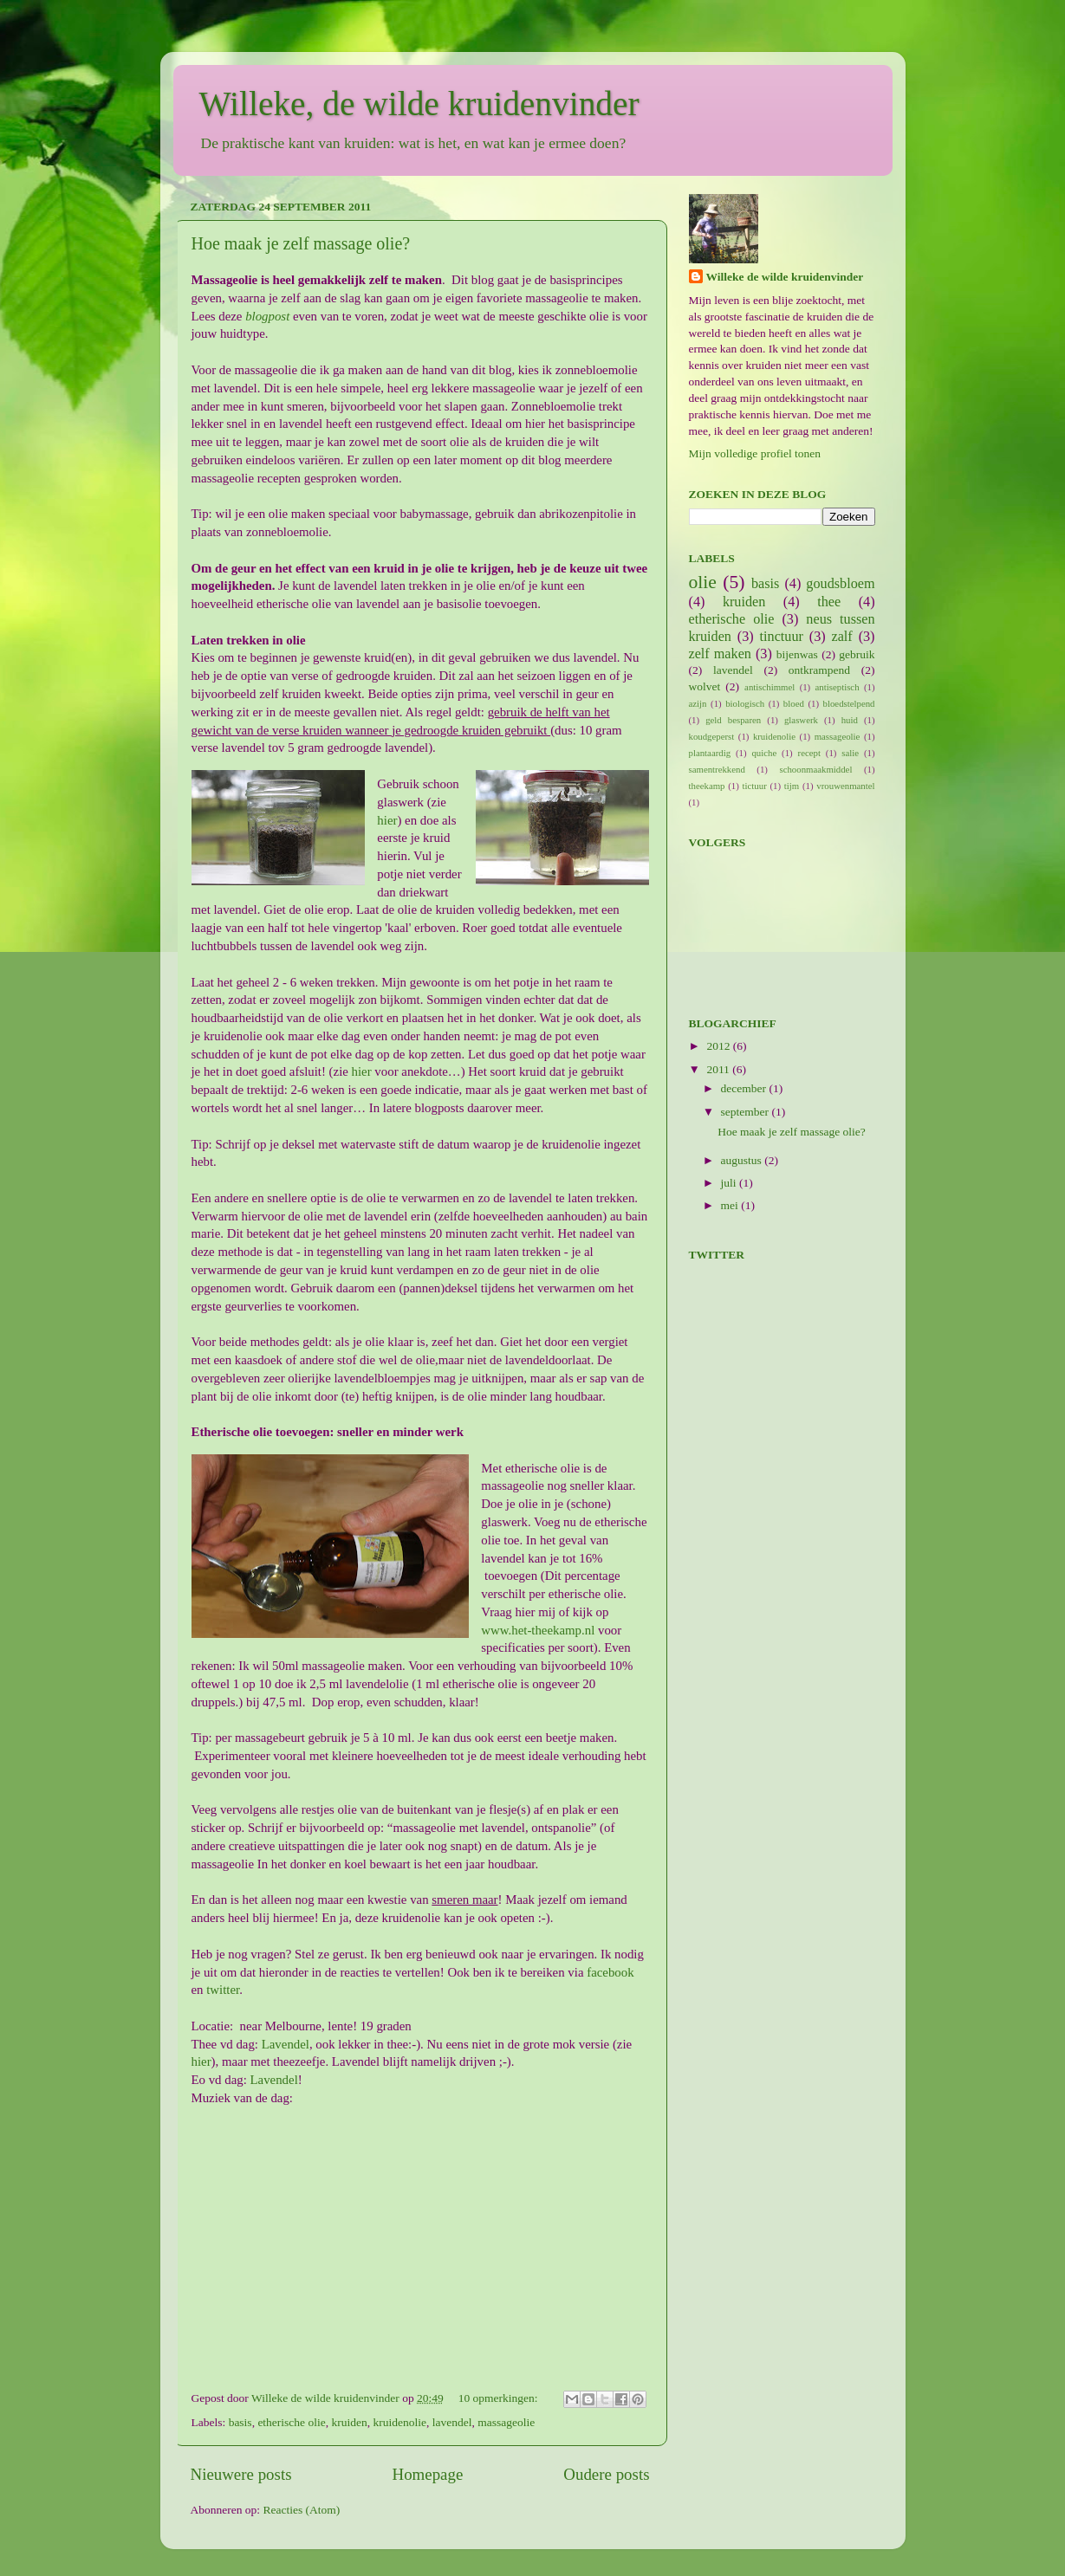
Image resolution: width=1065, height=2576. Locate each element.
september (746, 1111)
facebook (610, 1972)
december (745, 1088)
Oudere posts (606, 2474)
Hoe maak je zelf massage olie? (301, 243)
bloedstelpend (849, 703)
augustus (743, 1160)
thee (829, 602)
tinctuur (781, 636)
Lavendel (283, 2044)
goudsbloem (840, 584)
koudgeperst (712, 736)
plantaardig (710, 753)
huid (849, 720)
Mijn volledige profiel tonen (755, 453)
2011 (719, 1069)
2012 (719, 1045)
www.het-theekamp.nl (537, 1630)
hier (387, 820)
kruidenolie (399, 2422)
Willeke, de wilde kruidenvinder (419, 104)
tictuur (755, 785)
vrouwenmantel (845, 785)
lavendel (452, 2422)
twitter (222, 1990)
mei (731, 1205)
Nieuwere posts (241, 2474)
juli (730, 1182)
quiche (763, 753)
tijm (791, 785)
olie (703, 582)
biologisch (744, 703)
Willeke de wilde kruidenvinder (785, 276)
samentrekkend (717, 769)
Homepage (428, 2474)
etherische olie (291, 2422)
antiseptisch (837, 687)
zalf (842, 636)
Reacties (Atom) (301, 2509)
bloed (793, 703)
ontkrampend (819, 669)
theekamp (707, 785)
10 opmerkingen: (499, 2398)
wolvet (705, 686)
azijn (698, 703)
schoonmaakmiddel (815, 769)
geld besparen (733, 720)
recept (809, 753)
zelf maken (720, 654)
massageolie (506, 2422)
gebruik (856, 654)
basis (240, 2422)
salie (850, 753)
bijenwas (797, 654)
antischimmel (769, 687)
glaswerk (801, 720)
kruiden (349, 2422)
